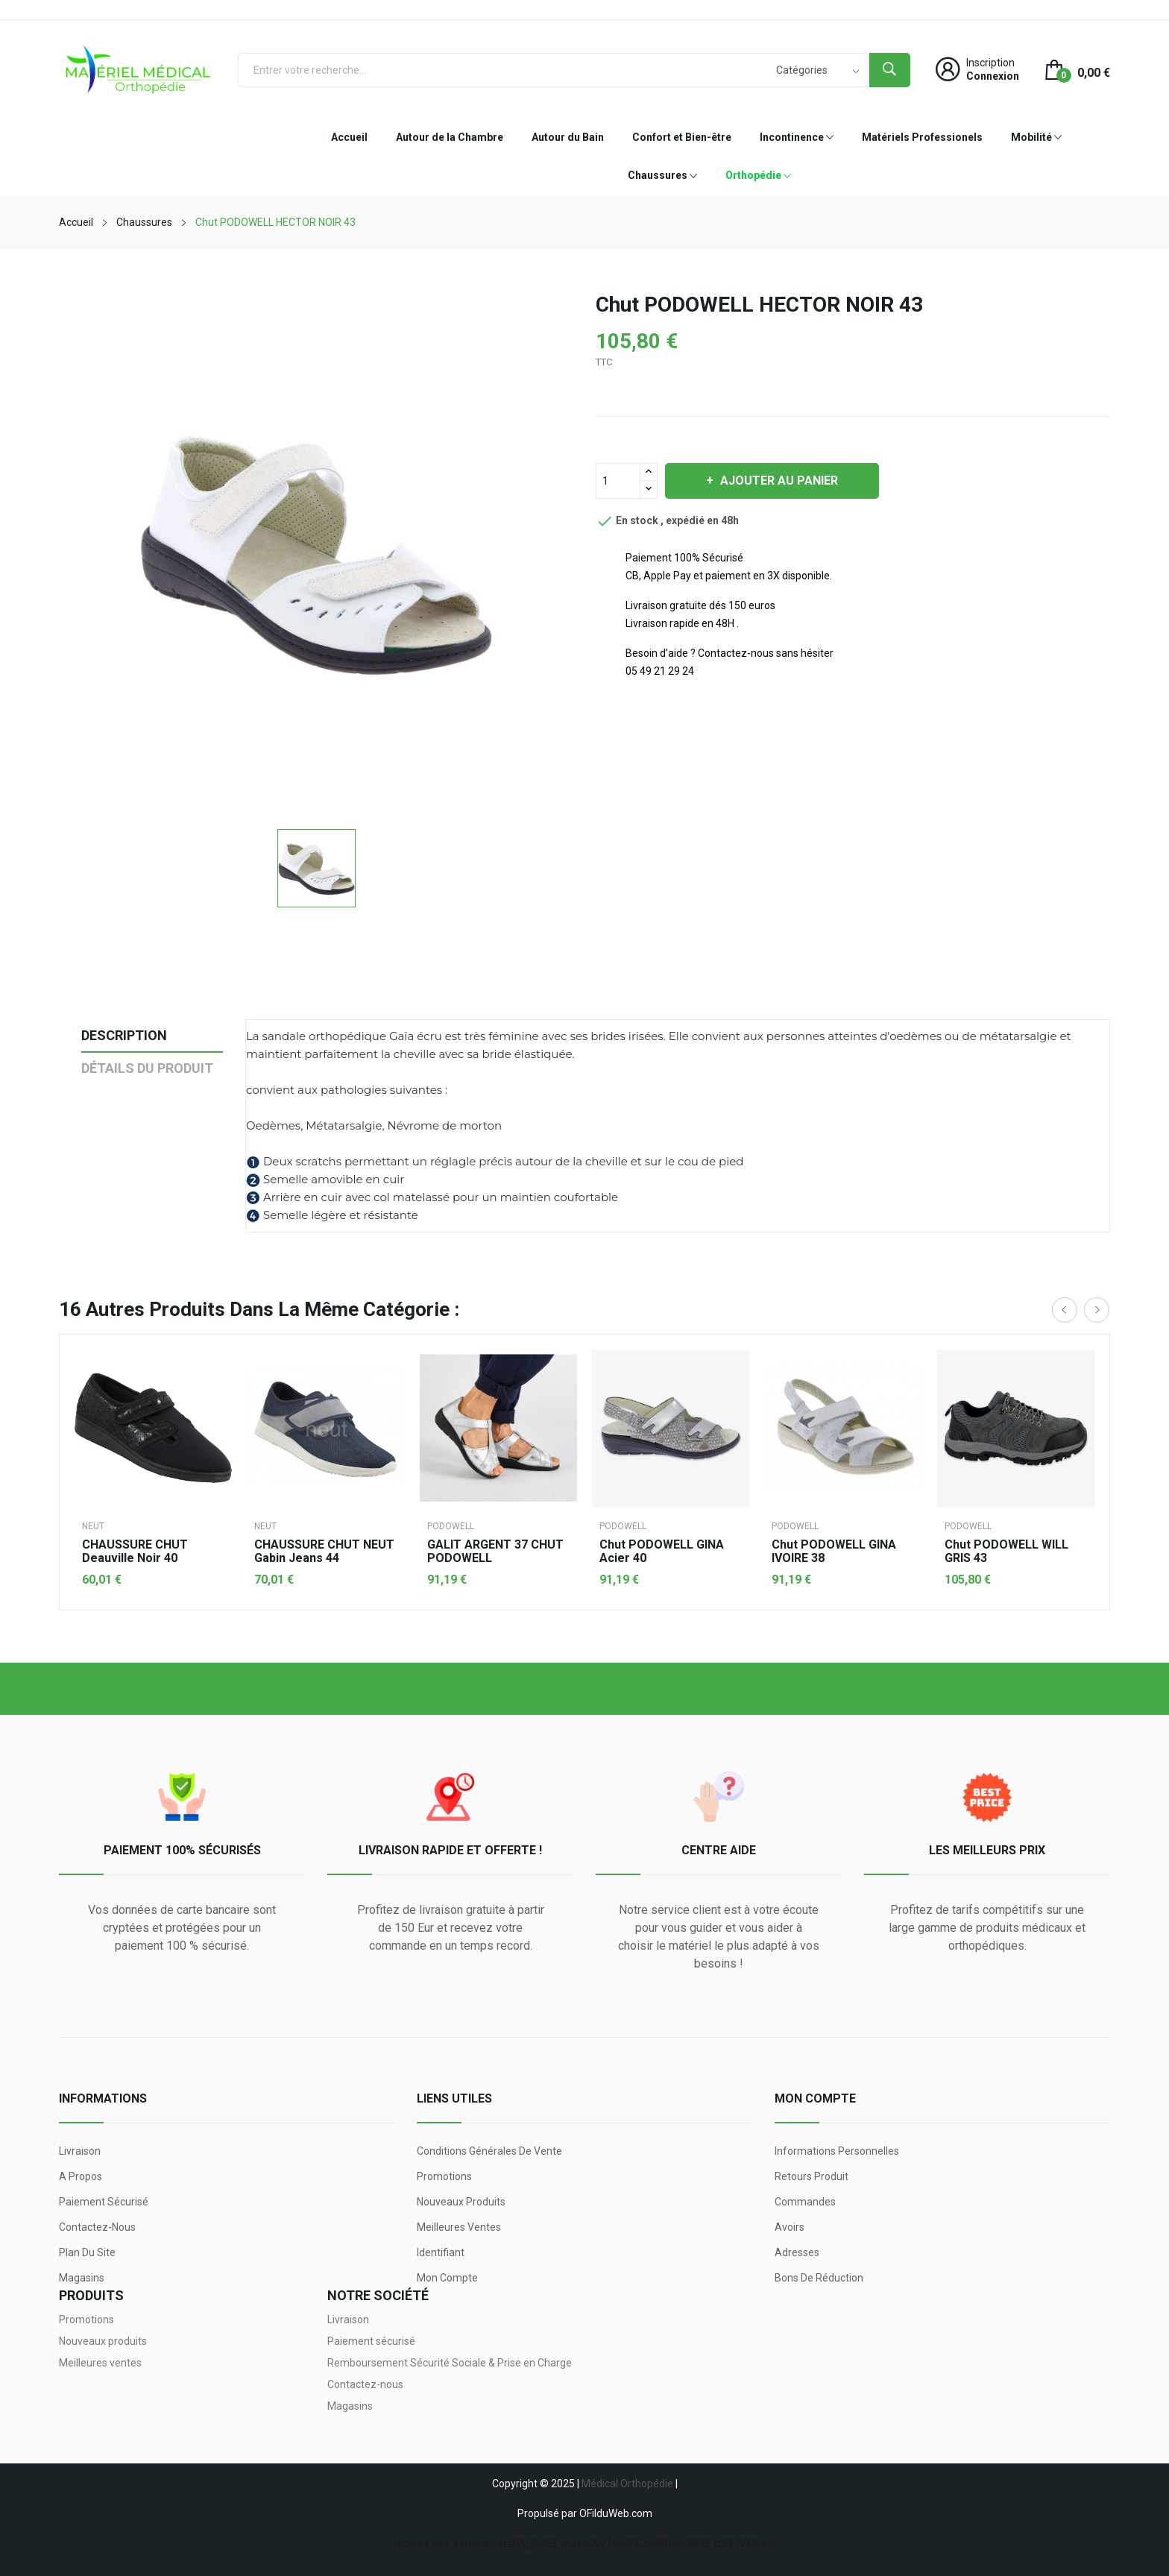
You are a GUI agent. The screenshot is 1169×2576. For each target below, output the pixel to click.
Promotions (444, 2176)
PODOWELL (450, 1526)
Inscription (990, 63)
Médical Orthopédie (627, 2484)
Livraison (80, 2151)
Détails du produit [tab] (147, 1068)
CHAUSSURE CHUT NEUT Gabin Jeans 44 (324, 1551)
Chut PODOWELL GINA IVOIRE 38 (834, 1551)
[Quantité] (618, 481)
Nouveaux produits (461, 2202)
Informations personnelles (837, 2151)
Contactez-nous (97, 2227)
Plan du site (87, 2252)
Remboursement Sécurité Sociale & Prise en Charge (449, 2363)
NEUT (93, 1526)
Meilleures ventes (459, 2227)
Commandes (805, 2202)
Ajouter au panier (777, 480)
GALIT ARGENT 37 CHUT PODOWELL (495, 1551)
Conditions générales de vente (489, 2151)
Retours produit (811, 2176)
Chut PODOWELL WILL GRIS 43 (1006, 1551)
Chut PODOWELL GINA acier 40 (661, 1551)
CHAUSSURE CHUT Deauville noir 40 (135, 1551)
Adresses (797, 2252)
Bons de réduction (819, 2278)
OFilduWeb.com (615, 2513)
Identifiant (440, 2252)
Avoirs (789, 2227)
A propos (80, 2176)
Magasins (81, 2278)
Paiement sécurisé (103, 2202)
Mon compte (447, 2278)
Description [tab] (124, 1035)
